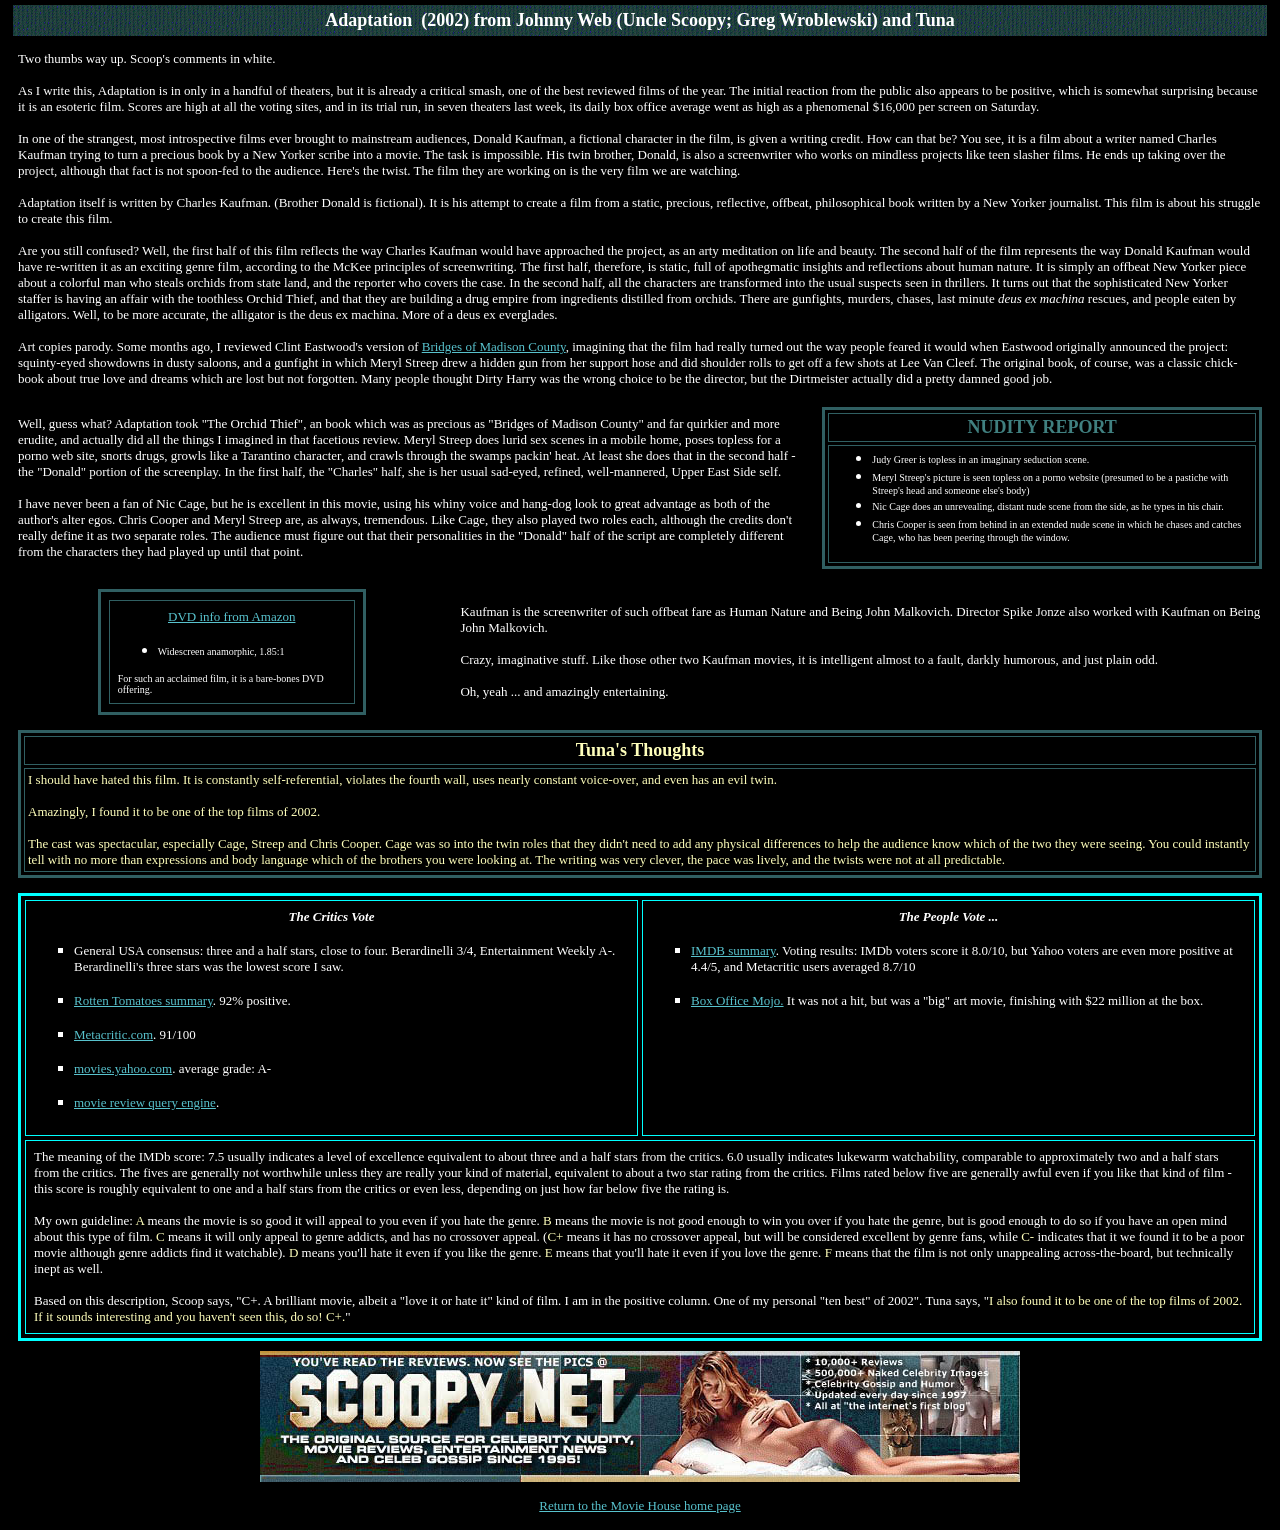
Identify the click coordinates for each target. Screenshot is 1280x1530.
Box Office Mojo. (737, 1000)
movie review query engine (145, 1102)
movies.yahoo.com (123, 1068)
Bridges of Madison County (494, 346)
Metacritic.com (113, 1034)
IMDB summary (733, 950)
